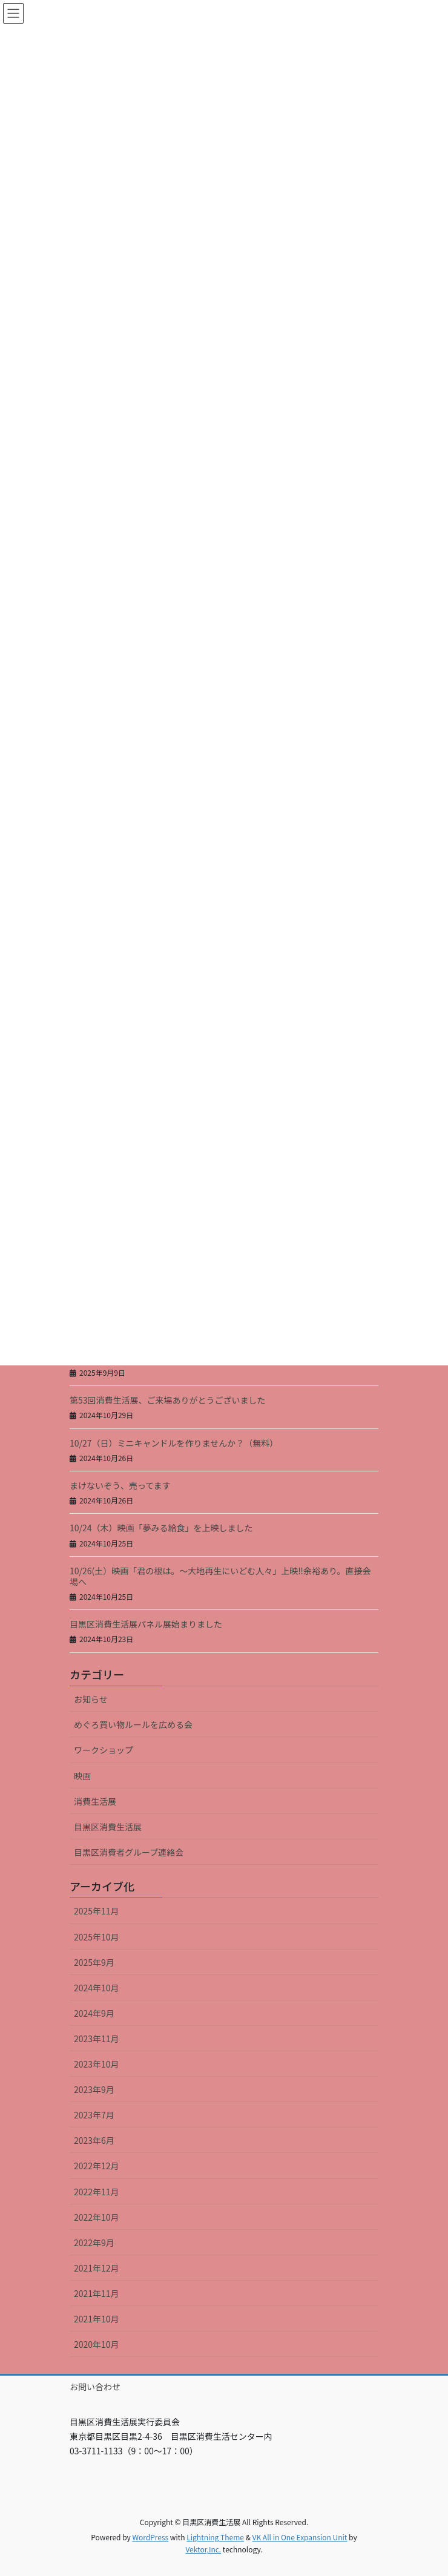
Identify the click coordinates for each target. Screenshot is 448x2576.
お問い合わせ (95, 2386)
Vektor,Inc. (203, 2549)
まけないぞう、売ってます (120, 1485)
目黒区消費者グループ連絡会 (128, 1852)
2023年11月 (96, 2038)
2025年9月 (94, 1962)
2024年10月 (96, 1988)
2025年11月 (96, 1911)
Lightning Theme (215, 2537)
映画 (82, 1776)
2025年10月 (96, 1937)
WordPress (150, 2537)
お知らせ (91, 1699)
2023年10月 (96, 2064)
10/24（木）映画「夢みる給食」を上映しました (161, 1528)
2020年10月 (96, 2344)
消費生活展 (95, 1801)
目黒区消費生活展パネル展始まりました (146, 1624)
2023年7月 (94, 2115)
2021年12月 (96, 2268)
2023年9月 (94, 2089)
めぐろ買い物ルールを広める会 (133, 1724)
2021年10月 (96, 2319)
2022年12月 (96, 2166)
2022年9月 (94, 2242)
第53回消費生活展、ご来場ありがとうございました (168, 1400)
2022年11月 (96, 2192)
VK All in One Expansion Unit (300, 2537)
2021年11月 (96, 2293)
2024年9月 (94, 2013)
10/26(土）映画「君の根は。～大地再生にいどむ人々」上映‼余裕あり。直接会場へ (220, 1576)
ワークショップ (103, 1750)
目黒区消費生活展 (108, 1827)
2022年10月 (96, 2217)
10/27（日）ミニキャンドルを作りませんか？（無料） (174, 1443)
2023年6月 (94, 2140)
